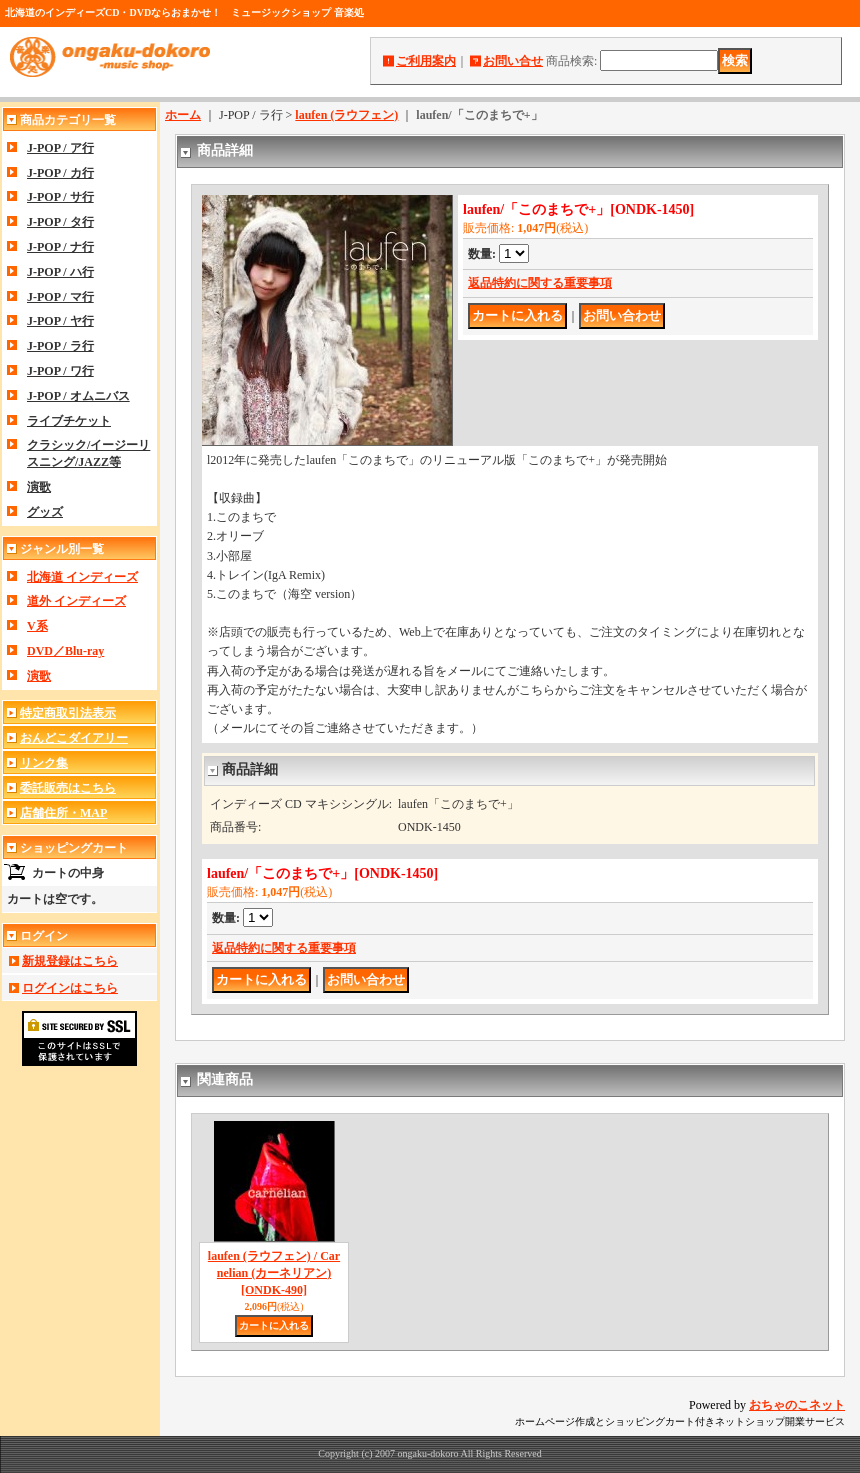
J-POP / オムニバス (78, 396)
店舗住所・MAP (63, 813)
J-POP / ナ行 (60, 247)
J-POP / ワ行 (60, 371)
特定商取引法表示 (68, 713)
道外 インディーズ (76, 601)
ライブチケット (69, 421)
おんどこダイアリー (74, 738)
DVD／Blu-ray (65, 651)
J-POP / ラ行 (60, 346)
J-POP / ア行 (60, 148)
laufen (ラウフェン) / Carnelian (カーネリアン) (274, 1273)
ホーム (183, 115)
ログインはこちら (70, 988)
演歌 (39, 487)
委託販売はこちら (68, 788)
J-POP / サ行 (60, 197)
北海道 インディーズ (82, 577)
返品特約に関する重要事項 (540, 283)
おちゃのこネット (797, 1405)
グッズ (45, 512)
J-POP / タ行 (60, 222)
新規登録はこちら (70, 961)
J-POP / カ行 (60, 173)
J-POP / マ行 (60, 297)
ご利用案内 (426, 61)
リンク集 (44, 763)
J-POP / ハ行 (60, 272)
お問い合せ (513, 61)
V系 (37, 626)
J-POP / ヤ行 (60, 321)
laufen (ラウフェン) (346, 115)
